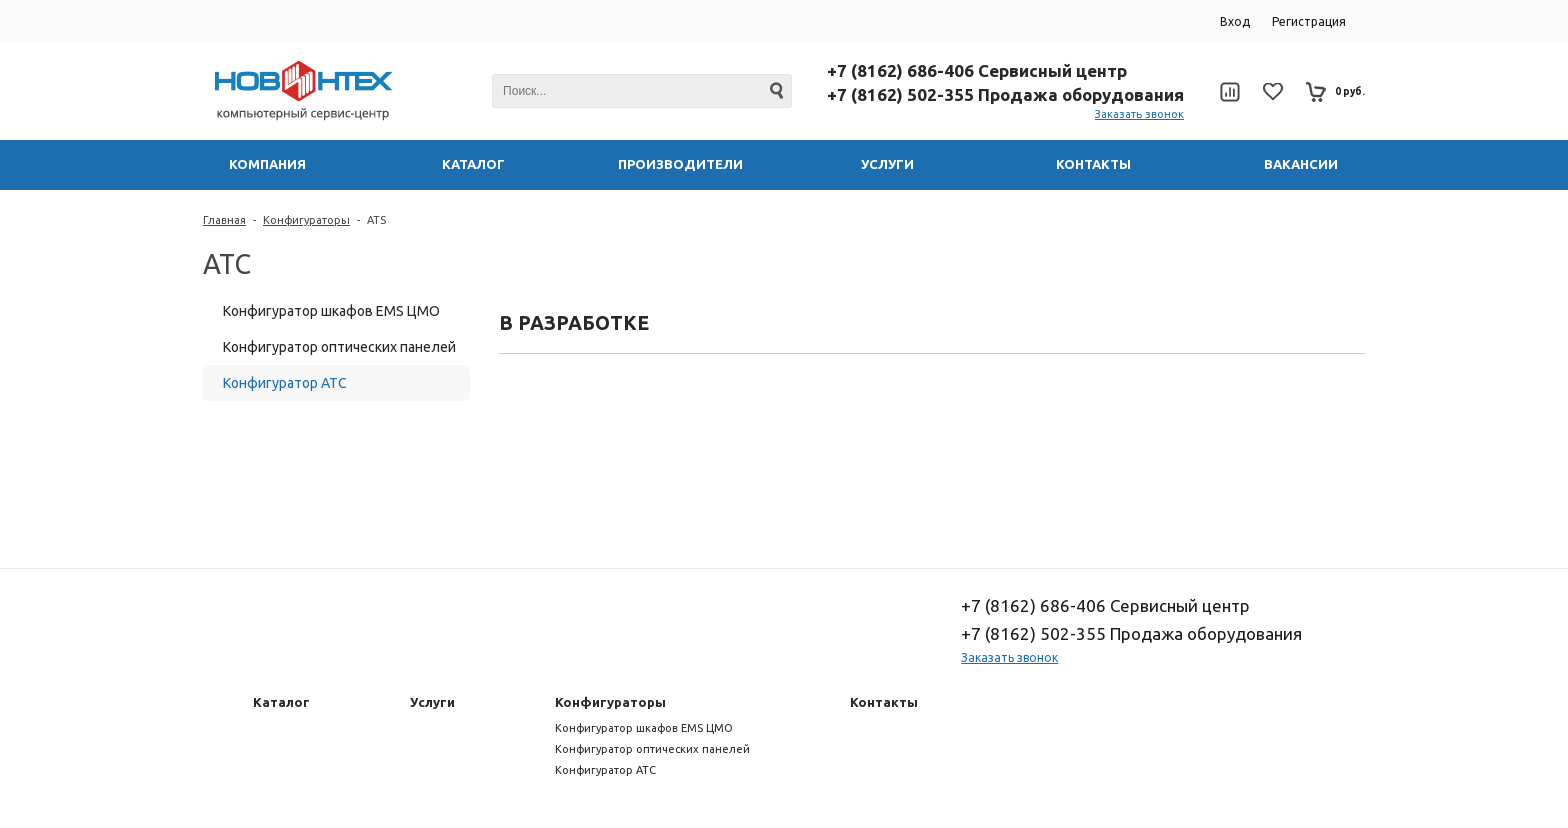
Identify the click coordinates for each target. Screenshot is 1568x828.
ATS (376, 220)
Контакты (884, 702)
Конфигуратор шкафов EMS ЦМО (331, 311)
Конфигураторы (306, 220)
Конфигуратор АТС (285, 383)
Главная (224, 220)
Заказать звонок (1139, 114)
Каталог (281, 702)
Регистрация (1309, 21)
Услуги (432, 702)
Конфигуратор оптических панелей (339, 347)
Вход (1235, 21)
